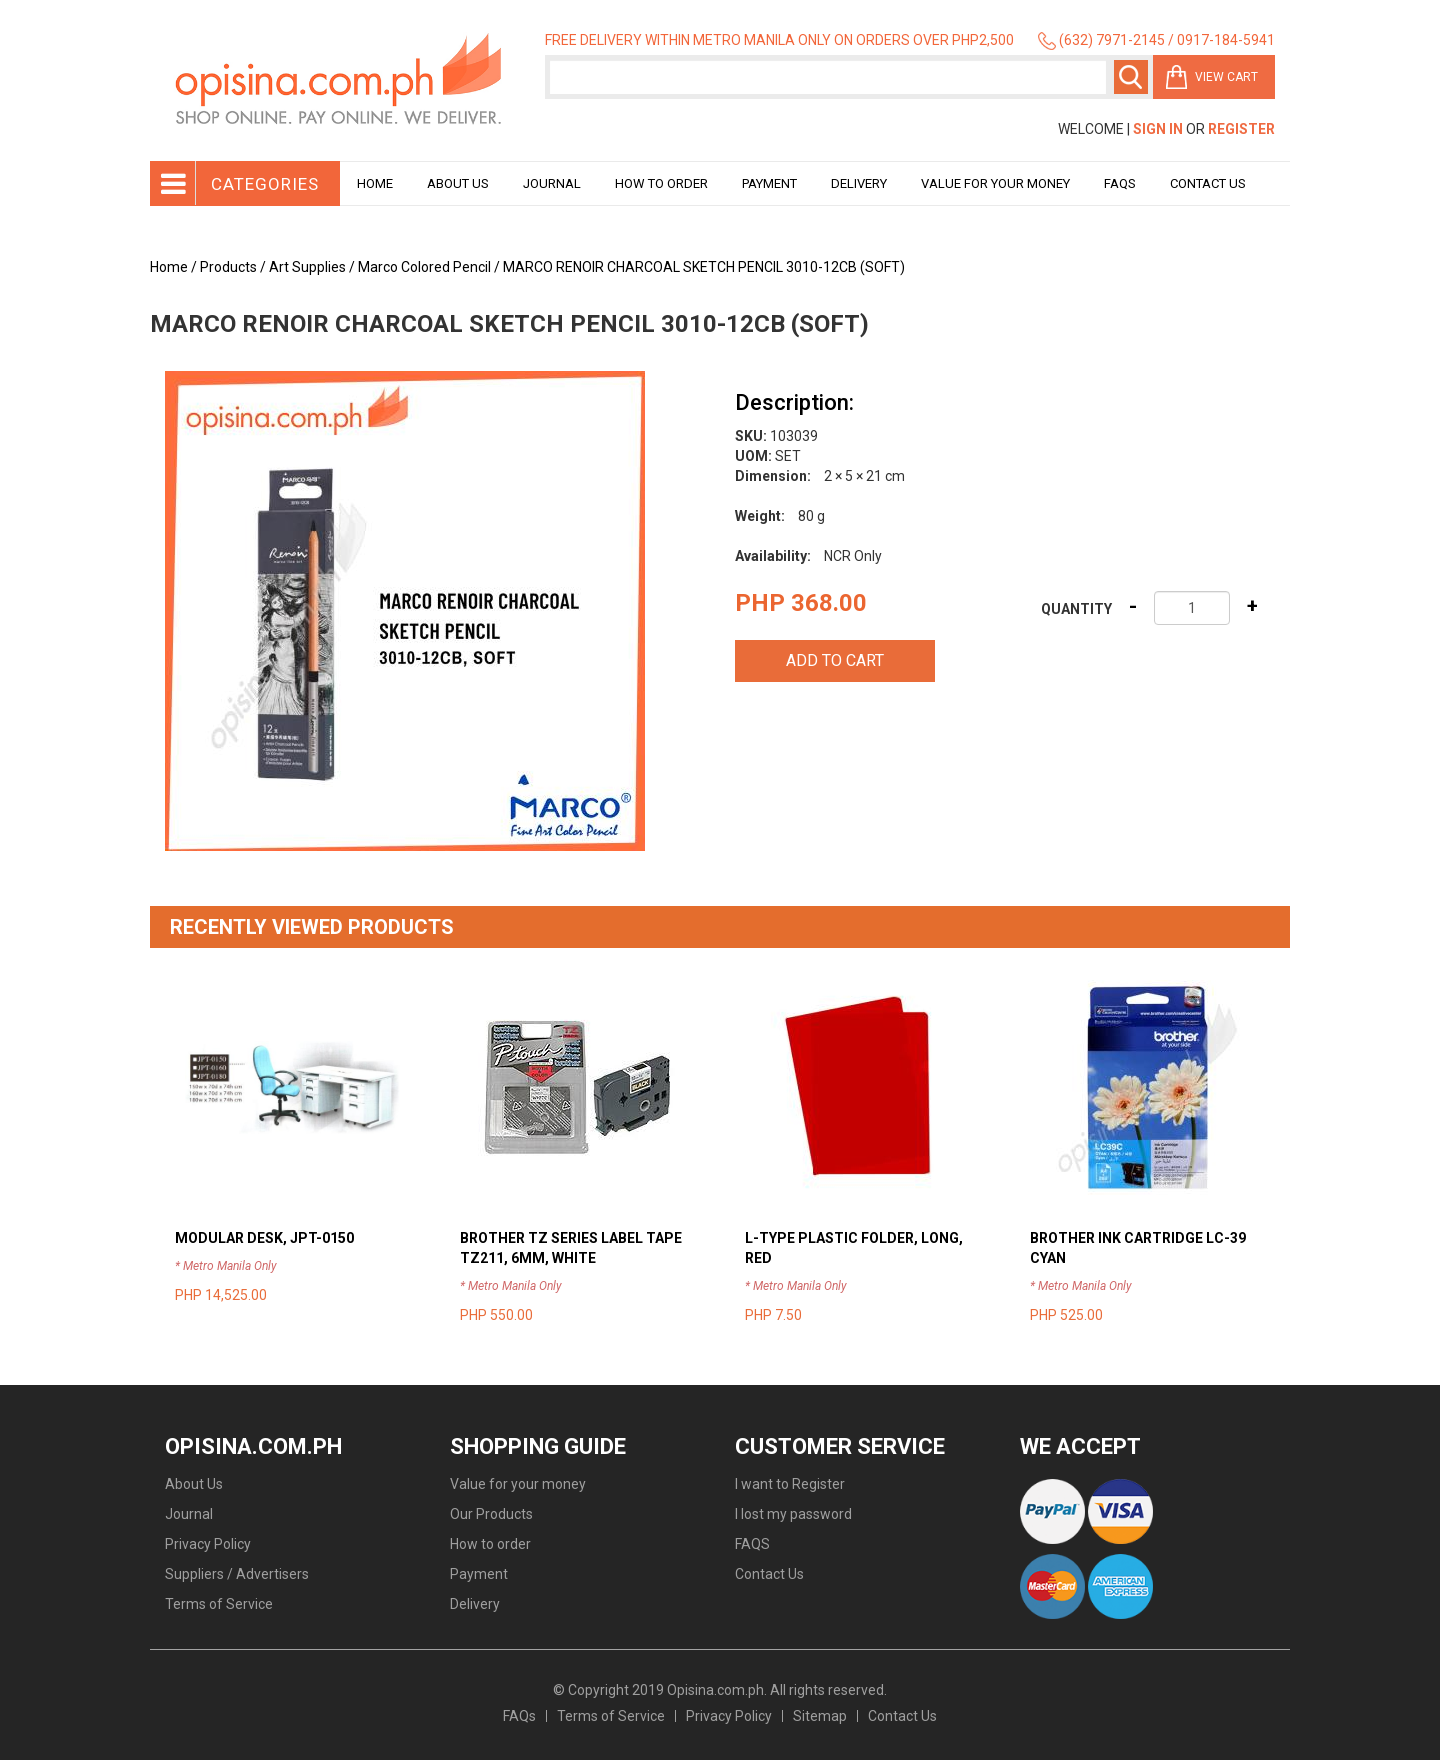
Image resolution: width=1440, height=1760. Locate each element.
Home (375, 183)
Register (1241, 129)
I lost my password (793, 1514)
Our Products (491, 1514)
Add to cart (835, 660)
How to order (661, 183)
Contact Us (1208, 183)
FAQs (519, 1716)
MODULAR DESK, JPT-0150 (264, 1238)
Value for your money (995, 183)
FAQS (752, 1544)
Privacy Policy (208, 1544)
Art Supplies (307, 267)
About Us (458, 183)
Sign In (1158, 129)
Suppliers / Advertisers (237, 1574)
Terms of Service (219, 1604)
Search (1131, 77)
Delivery (859, 183)
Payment (769, 183)
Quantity (1076, 609)
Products (228, 267)
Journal (552, 183)
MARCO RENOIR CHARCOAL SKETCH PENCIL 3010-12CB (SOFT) (704, 267)
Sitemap (820, 1716)
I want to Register (790, 1484)
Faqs (1120, 183)
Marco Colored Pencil (424, 267)
